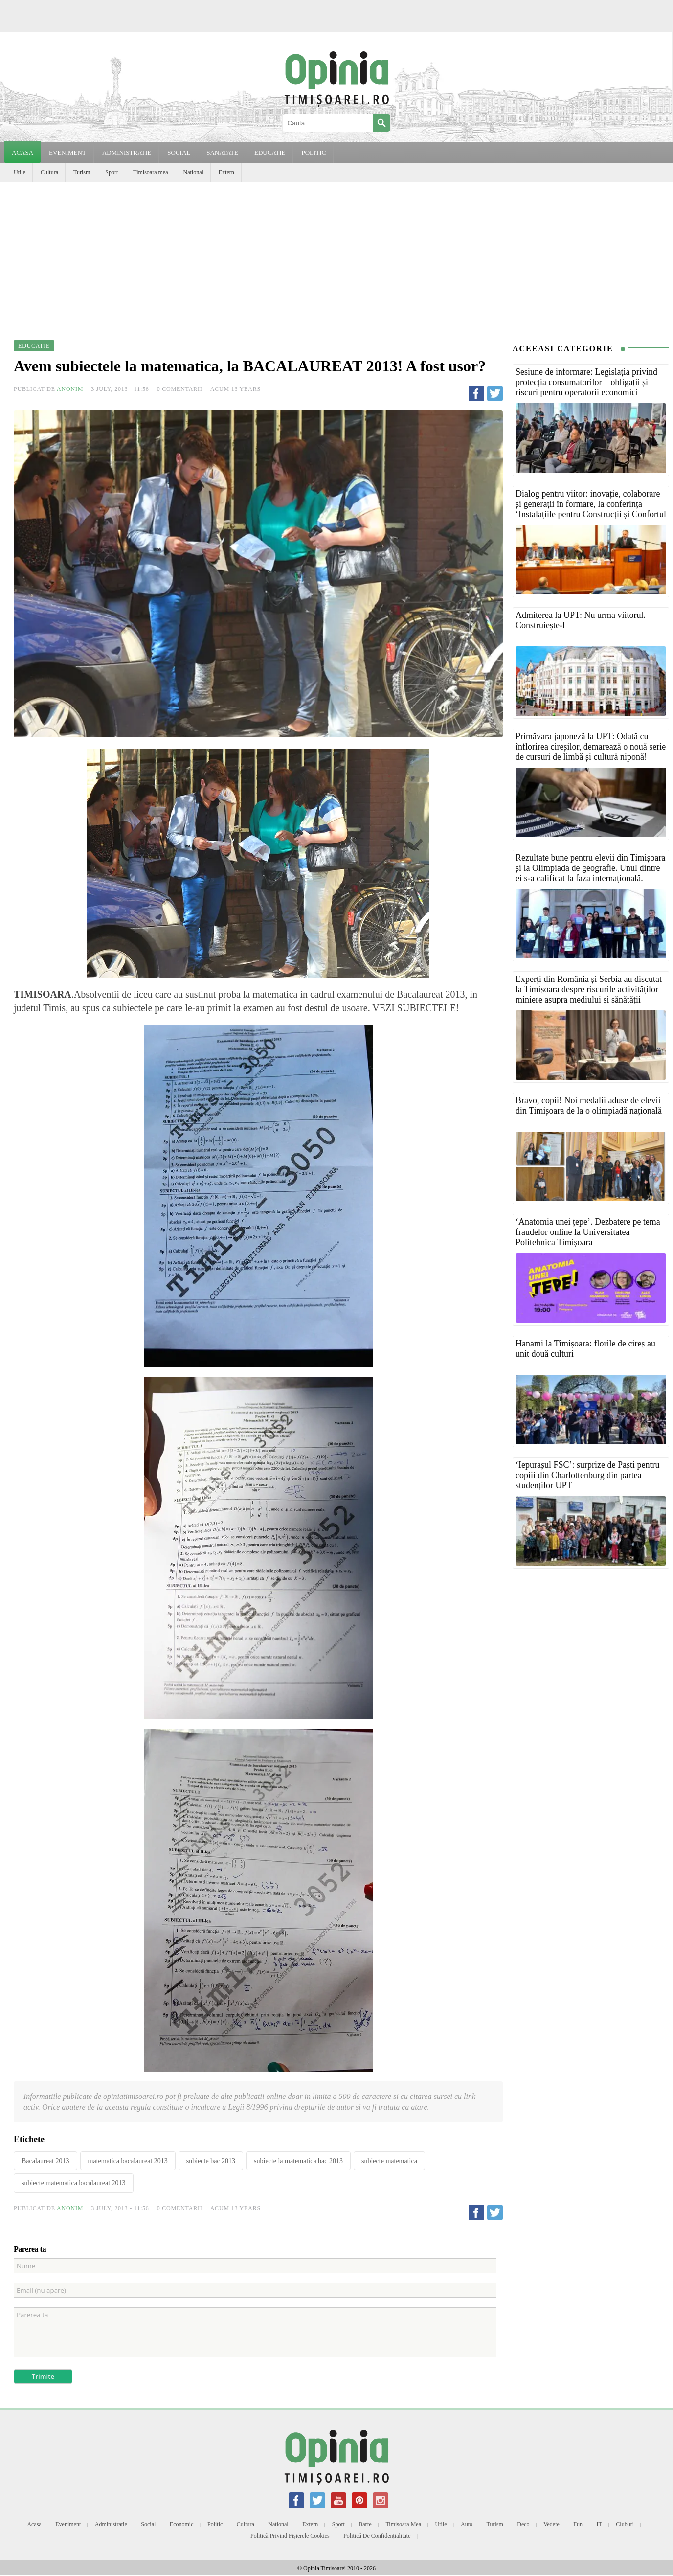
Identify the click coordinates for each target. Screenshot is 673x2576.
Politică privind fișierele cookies (290, 2535)
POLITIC (313, 152)
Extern (226, 172)
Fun (578, 2524)
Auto (466, 2524)
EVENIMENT (67, 152)
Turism (81, 172)
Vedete (551, 2524)
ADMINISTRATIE (126, 152)
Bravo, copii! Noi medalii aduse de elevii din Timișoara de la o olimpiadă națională (589, 1105)
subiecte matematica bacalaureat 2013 (74, 2183)
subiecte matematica (389, 2161)
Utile (19, 172)
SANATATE (222, 152)
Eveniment (68, 2524)
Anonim (70, 389)
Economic (182, 2524)
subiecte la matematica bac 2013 (298, 2161)
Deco (523, 2524)
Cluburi (625, 2524)
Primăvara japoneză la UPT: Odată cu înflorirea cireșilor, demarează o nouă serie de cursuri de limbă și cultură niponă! (591, 746)
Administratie (111, 2524)
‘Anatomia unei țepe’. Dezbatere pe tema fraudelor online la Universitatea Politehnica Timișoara (588, 1232)
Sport (111, 172)
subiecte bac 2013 (210, 2161)
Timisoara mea (150, 172)
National (193, 172)
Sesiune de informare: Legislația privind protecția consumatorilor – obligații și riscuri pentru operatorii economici (586, 382)
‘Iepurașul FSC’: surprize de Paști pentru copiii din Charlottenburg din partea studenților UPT (587, 1475)
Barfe (365, 2524)
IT (599, 2524)
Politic (215, 2524)
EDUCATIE (270, 152)
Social (148, 2524)
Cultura (49, 172)
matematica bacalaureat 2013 (128, 2161)
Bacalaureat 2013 (45, 2161)
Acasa (22, 152)
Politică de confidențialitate (376, 2535)
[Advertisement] (336, 255)
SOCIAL (178, 152)
